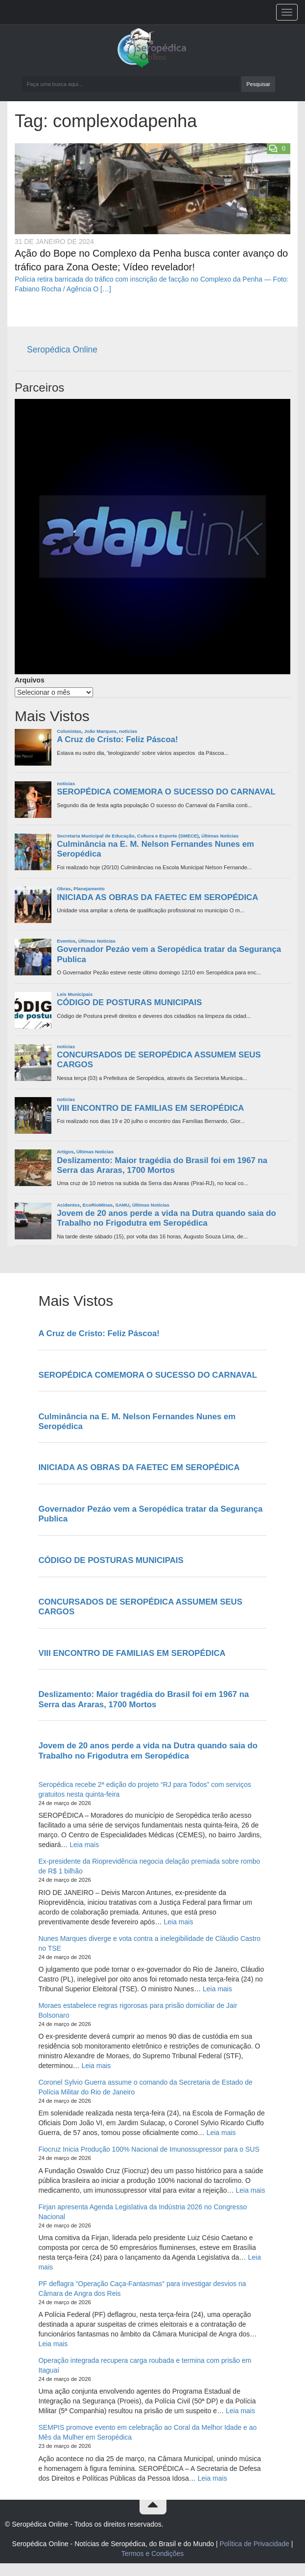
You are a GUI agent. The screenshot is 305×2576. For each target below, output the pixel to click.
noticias (128, 731)
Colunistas (69, 731)
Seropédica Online (62, 349)
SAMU (122, 1205)
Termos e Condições (152, 2553)
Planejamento (89, 888)
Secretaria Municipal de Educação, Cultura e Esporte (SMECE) (128, 835)
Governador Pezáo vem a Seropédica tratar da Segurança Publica (169, 954)
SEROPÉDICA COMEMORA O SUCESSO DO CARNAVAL (166, 791)
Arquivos (30, 680)
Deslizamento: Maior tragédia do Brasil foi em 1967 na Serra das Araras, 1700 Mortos (162, 1165)
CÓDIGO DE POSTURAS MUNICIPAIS (129, 1002)
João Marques (100, 731)
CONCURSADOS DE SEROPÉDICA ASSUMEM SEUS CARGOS (158, 1059)
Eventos (66, 941)
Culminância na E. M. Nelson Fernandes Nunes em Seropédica (155, 849)
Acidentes (68, 1205)
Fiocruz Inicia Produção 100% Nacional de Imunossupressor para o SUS (148, 2149)
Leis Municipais (75, 994)
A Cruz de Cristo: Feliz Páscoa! (117, 739)
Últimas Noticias (219, 835)
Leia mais (84, 1845)
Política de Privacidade (254, 2544)
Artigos (65, 1151)
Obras (63, 888)
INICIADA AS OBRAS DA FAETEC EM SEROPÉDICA (157, 897)
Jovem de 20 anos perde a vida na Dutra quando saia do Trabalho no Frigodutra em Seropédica (166, 1218)
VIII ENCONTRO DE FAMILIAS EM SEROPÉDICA (150, 1108)
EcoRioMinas (97, 1205)
